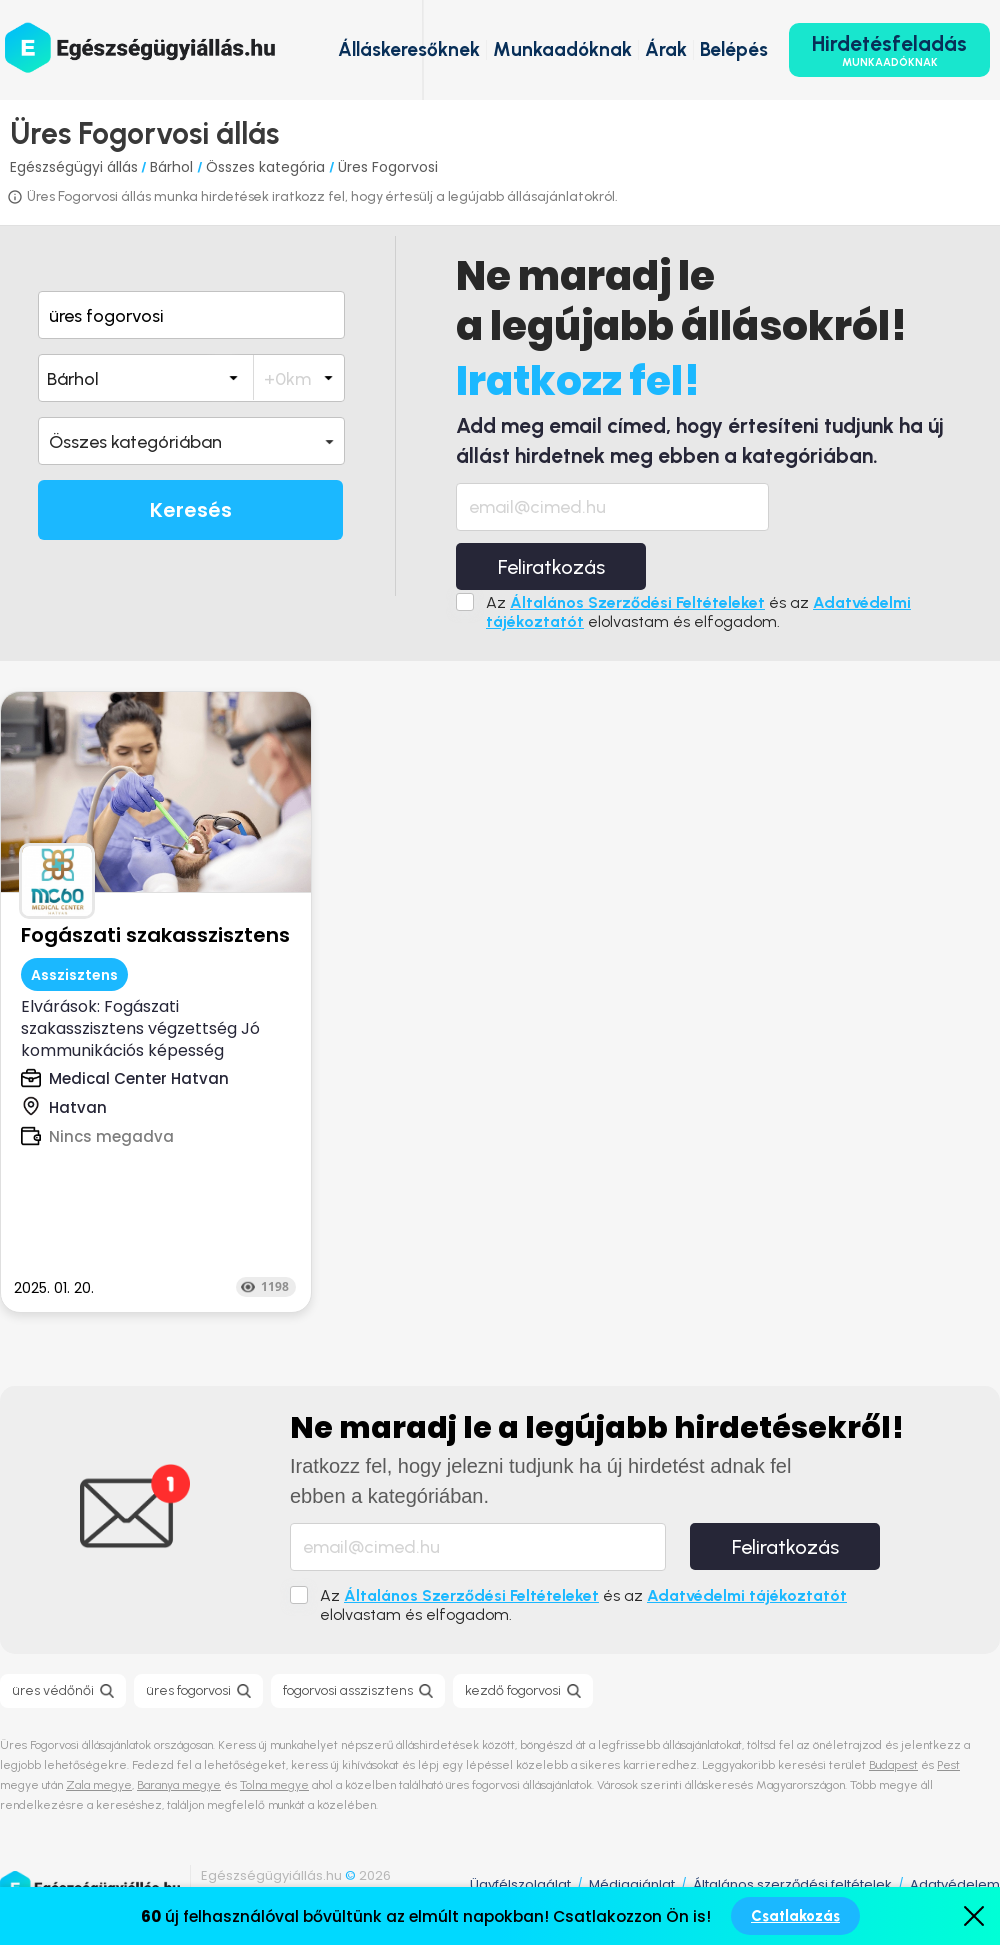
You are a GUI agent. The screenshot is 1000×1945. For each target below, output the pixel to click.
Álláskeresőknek (409, 49)
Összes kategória (267, 167)
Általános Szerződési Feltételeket (637, 602)
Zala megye (99, 1785)
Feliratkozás (551, 567)
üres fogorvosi (188, 1690)
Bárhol (173, 167)
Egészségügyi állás (74, 167)
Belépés (734, 49)
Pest (948, 1765)
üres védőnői (53, 1690)
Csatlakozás (795, 1916)
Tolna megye (274, 1785)
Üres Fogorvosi (388, 167)
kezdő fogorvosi (513, 1690)
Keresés (191, 510)
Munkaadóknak (562, 49)
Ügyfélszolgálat (520, 1884)
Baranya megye (179, 1785)
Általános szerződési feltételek (792, 1884)
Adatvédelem (955, 1884)
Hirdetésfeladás (889, 50)
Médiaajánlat (632, 1884)
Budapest (893, 1765)
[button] (191, 441)
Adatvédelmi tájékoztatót (747, 1595)
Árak (666, 49)
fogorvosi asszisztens (348, 1690)
